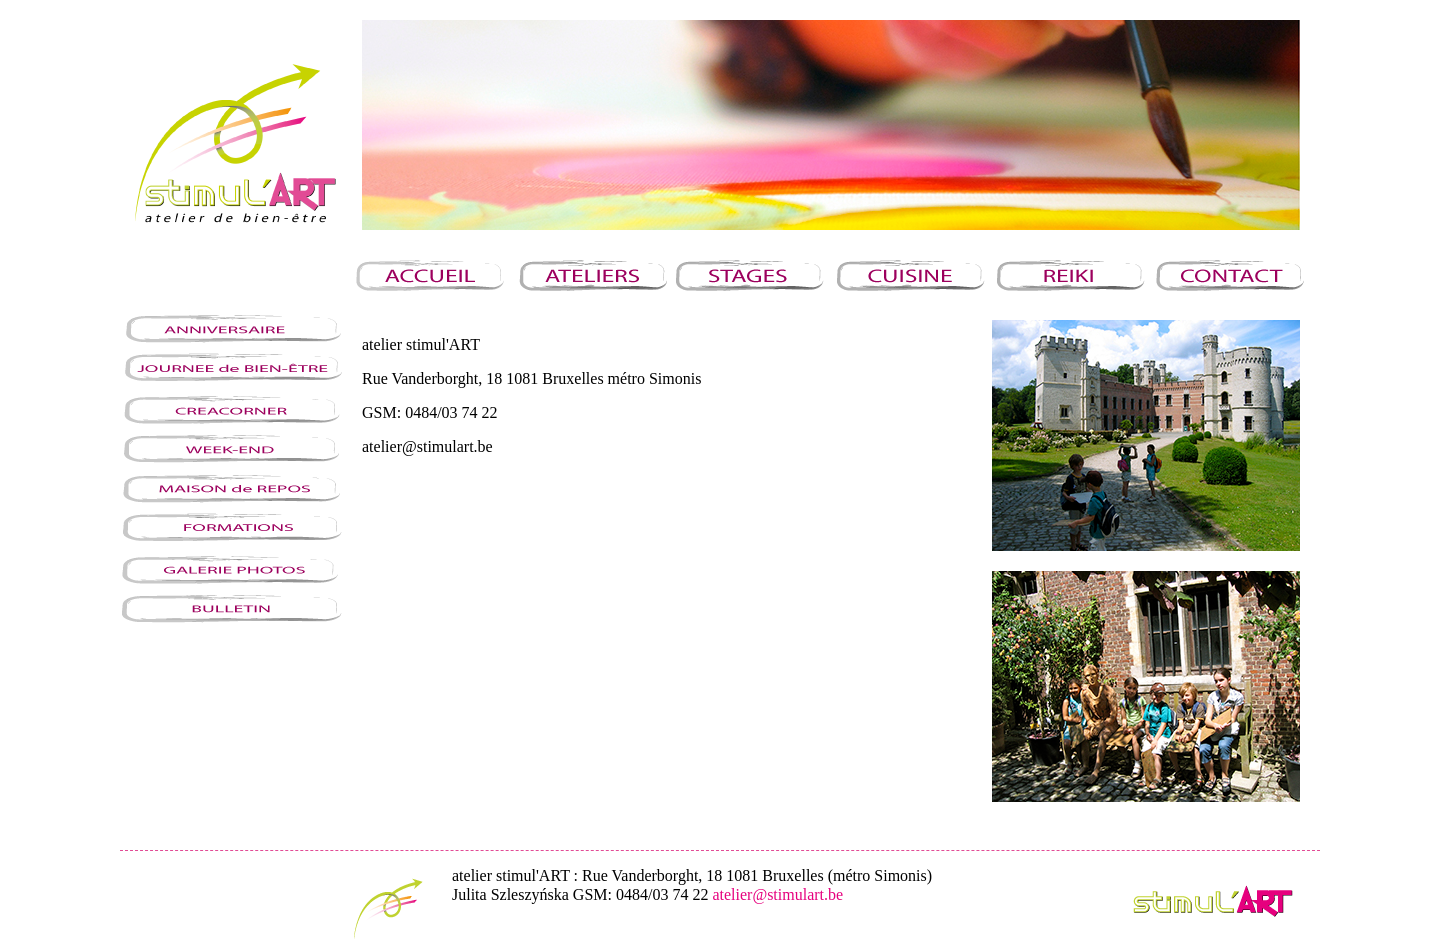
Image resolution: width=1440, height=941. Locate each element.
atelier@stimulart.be (777, 894)
